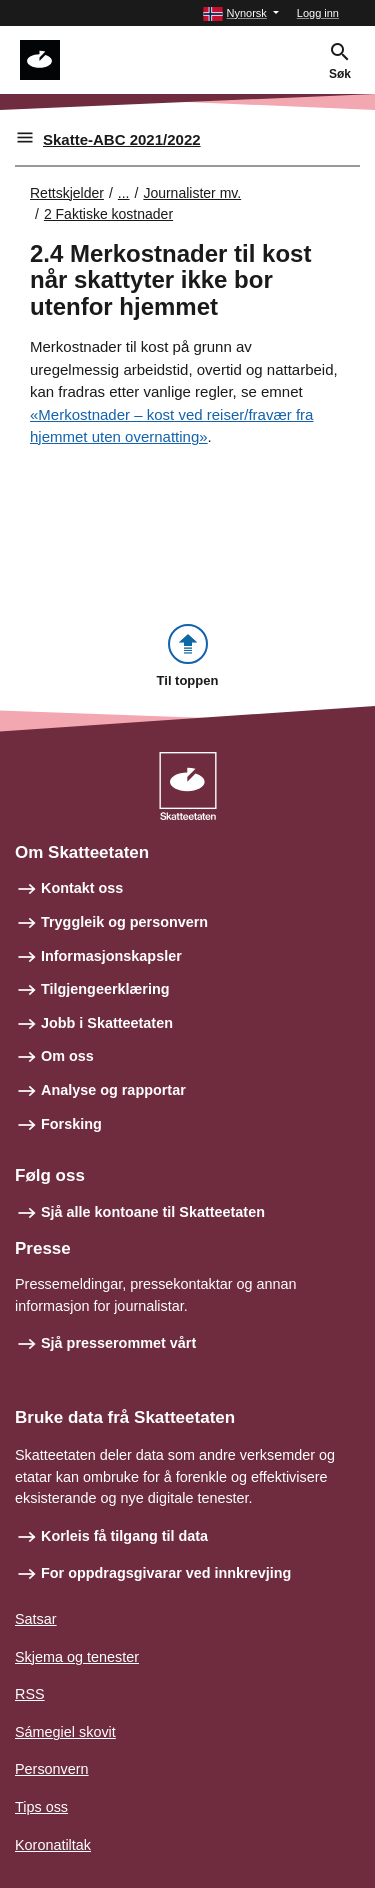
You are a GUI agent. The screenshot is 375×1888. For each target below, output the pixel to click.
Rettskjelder (67, 193)
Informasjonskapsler (111, 956)
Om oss (67, 1056)
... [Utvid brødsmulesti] (124, 193)
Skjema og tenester (77, 1657)
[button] (240, 13)
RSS (30, 1694)
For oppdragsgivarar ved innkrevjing (166, 1573)
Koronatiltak (53, 1845)
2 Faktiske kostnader (108, 214)
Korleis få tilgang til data (124, 1536)
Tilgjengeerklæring (105, 989)
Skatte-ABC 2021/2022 (122, 139)
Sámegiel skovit (65, 1732)
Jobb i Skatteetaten (107, 1023)
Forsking (71, 1124)
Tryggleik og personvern (124, 922)
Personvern (52, 1769)
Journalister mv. (192, 193)
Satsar (36, 1619)
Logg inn (318, 13)
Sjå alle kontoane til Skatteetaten (153, 1212)
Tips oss (41, 1807)
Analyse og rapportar (113, 1090)
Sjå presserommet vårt (118, 1343)
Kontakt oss (82, 888)
